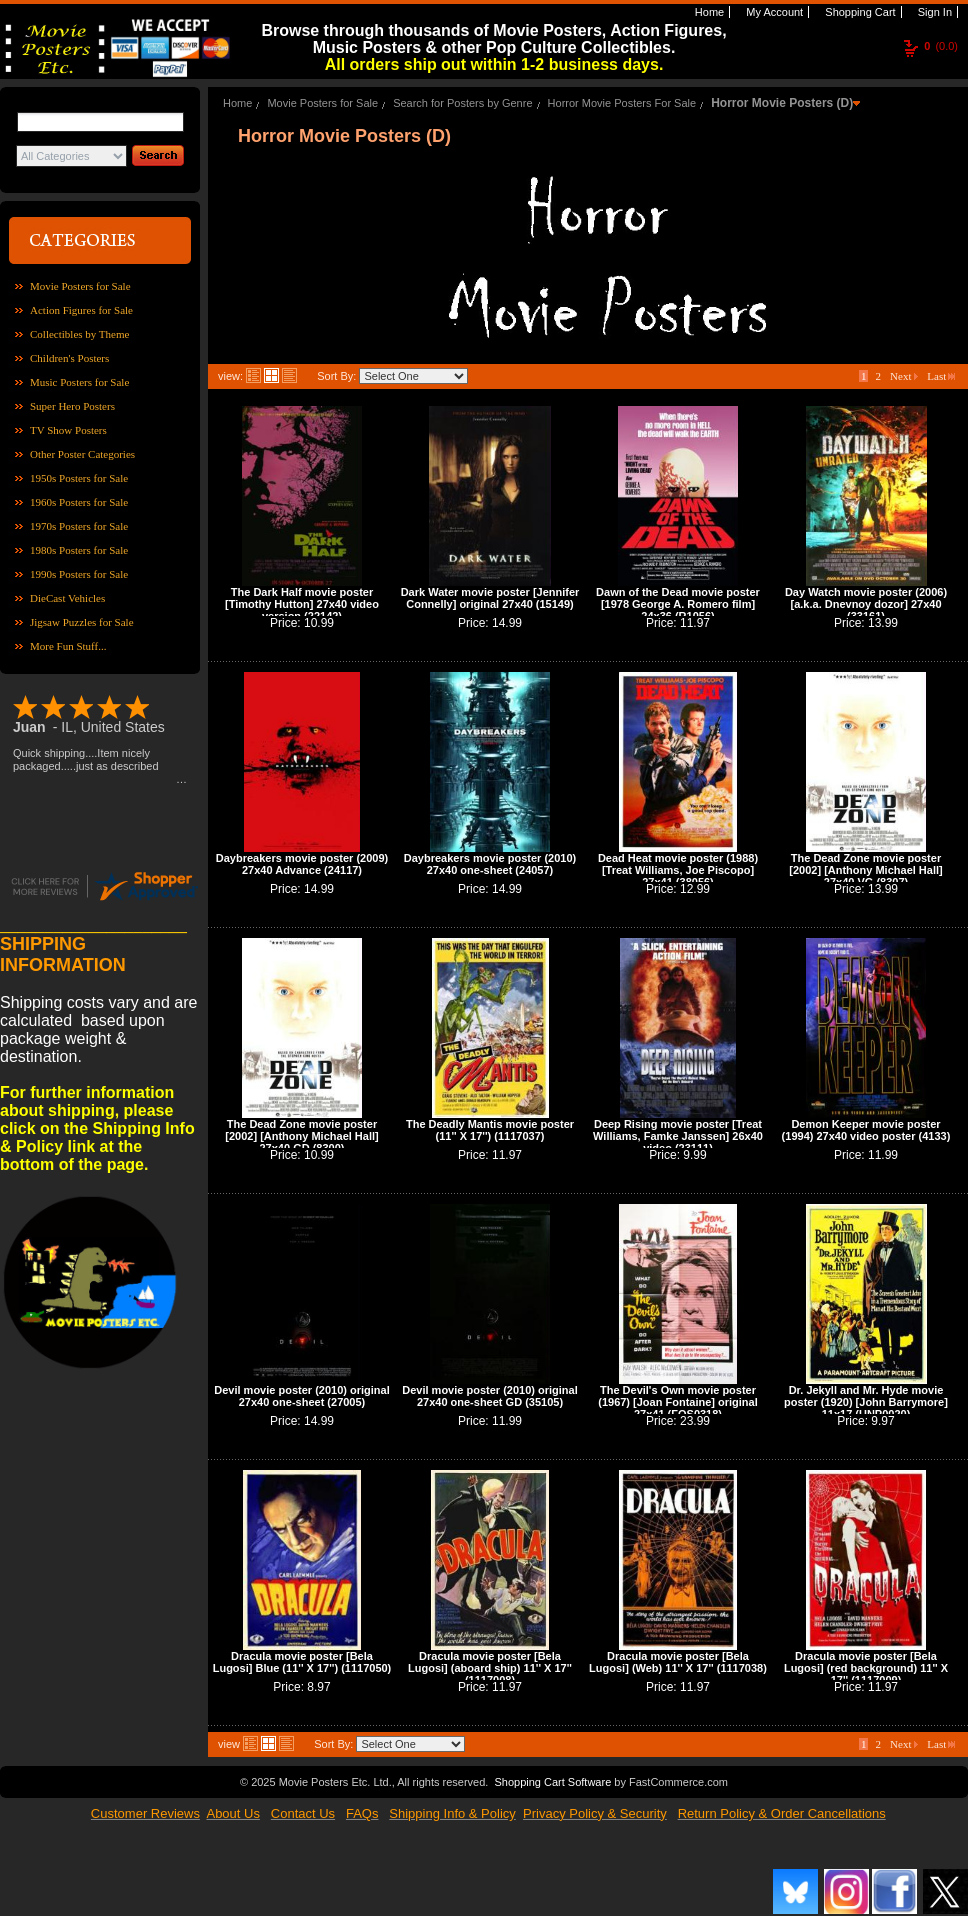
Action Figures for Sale (81, 310)
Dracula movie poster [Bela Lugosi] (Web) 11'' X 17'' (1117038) (678, 1662)
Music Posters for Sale (79, 382)
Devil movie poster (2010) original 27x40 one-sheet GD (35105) (489, 1396)
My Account (773, 12)
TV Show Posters (68, 430)
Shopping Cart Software (552, 1782)
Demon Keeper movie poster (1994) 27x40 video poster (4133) (866, 1130)
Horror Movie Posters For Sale (622, 103)
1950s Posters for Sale (79, 478)
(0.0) (941, 46)
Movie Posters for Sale (80, 286)
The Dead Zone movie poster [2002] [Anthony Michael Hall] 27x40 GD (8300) (301, 1136)
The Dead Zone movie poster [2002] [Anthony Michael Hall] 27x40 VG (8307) (865, 870)
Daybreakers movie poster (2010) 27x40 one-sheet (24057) (490, 864)
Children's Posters (69, 358)
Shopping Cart (858, 12)
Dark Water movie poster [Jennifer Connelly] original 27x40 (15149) (490, 598)
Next (904, 376)
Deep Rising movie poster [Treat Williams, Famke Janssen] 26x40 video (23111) (678, 1136)
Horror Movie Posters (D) (782, 103)
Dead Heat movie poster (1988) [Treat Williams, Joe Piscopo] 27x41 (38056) (678, 870)
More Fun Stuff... (68, 646)
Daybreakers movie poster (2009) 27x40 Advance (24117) (302, 864)
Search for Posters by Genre (462, 103)
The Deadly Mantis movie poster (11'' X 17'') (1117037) (490, 1130)
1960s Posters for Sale (79, 502)
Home (708, 12)
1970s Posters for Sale (79, 526)
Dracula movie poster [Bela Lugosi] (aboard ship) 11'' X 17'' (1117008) (490, 1668)
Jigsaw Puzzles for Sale (82, 622)
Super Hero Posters (72, 406)
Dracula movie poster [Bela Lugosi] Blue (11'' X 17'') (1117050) (302, 1662)
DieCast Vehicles (67, 598)
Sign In (933, 12)
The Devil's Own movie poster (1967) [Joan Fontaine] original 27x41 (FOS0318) (678, 1402)
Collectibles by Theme (79, 334)
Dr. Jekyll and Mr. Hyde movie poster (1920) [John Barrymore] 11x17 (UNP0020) (866, 1402)
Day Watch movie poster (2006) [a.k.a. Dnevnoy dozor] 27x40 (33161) (866, 604)
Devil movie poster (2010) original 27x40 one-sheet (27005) (301, 1396)
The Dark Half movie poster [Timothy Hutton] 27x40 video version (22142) (302, 604)
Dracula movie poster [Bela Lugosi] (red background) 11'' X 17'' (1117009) (866, 1668)
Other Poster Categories (82, 454)
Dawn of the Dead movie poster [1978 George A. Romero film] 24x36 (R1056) (678, 604)
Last (941, 376)
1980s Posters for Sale (79, 550)
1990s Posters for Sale (79, 574)
